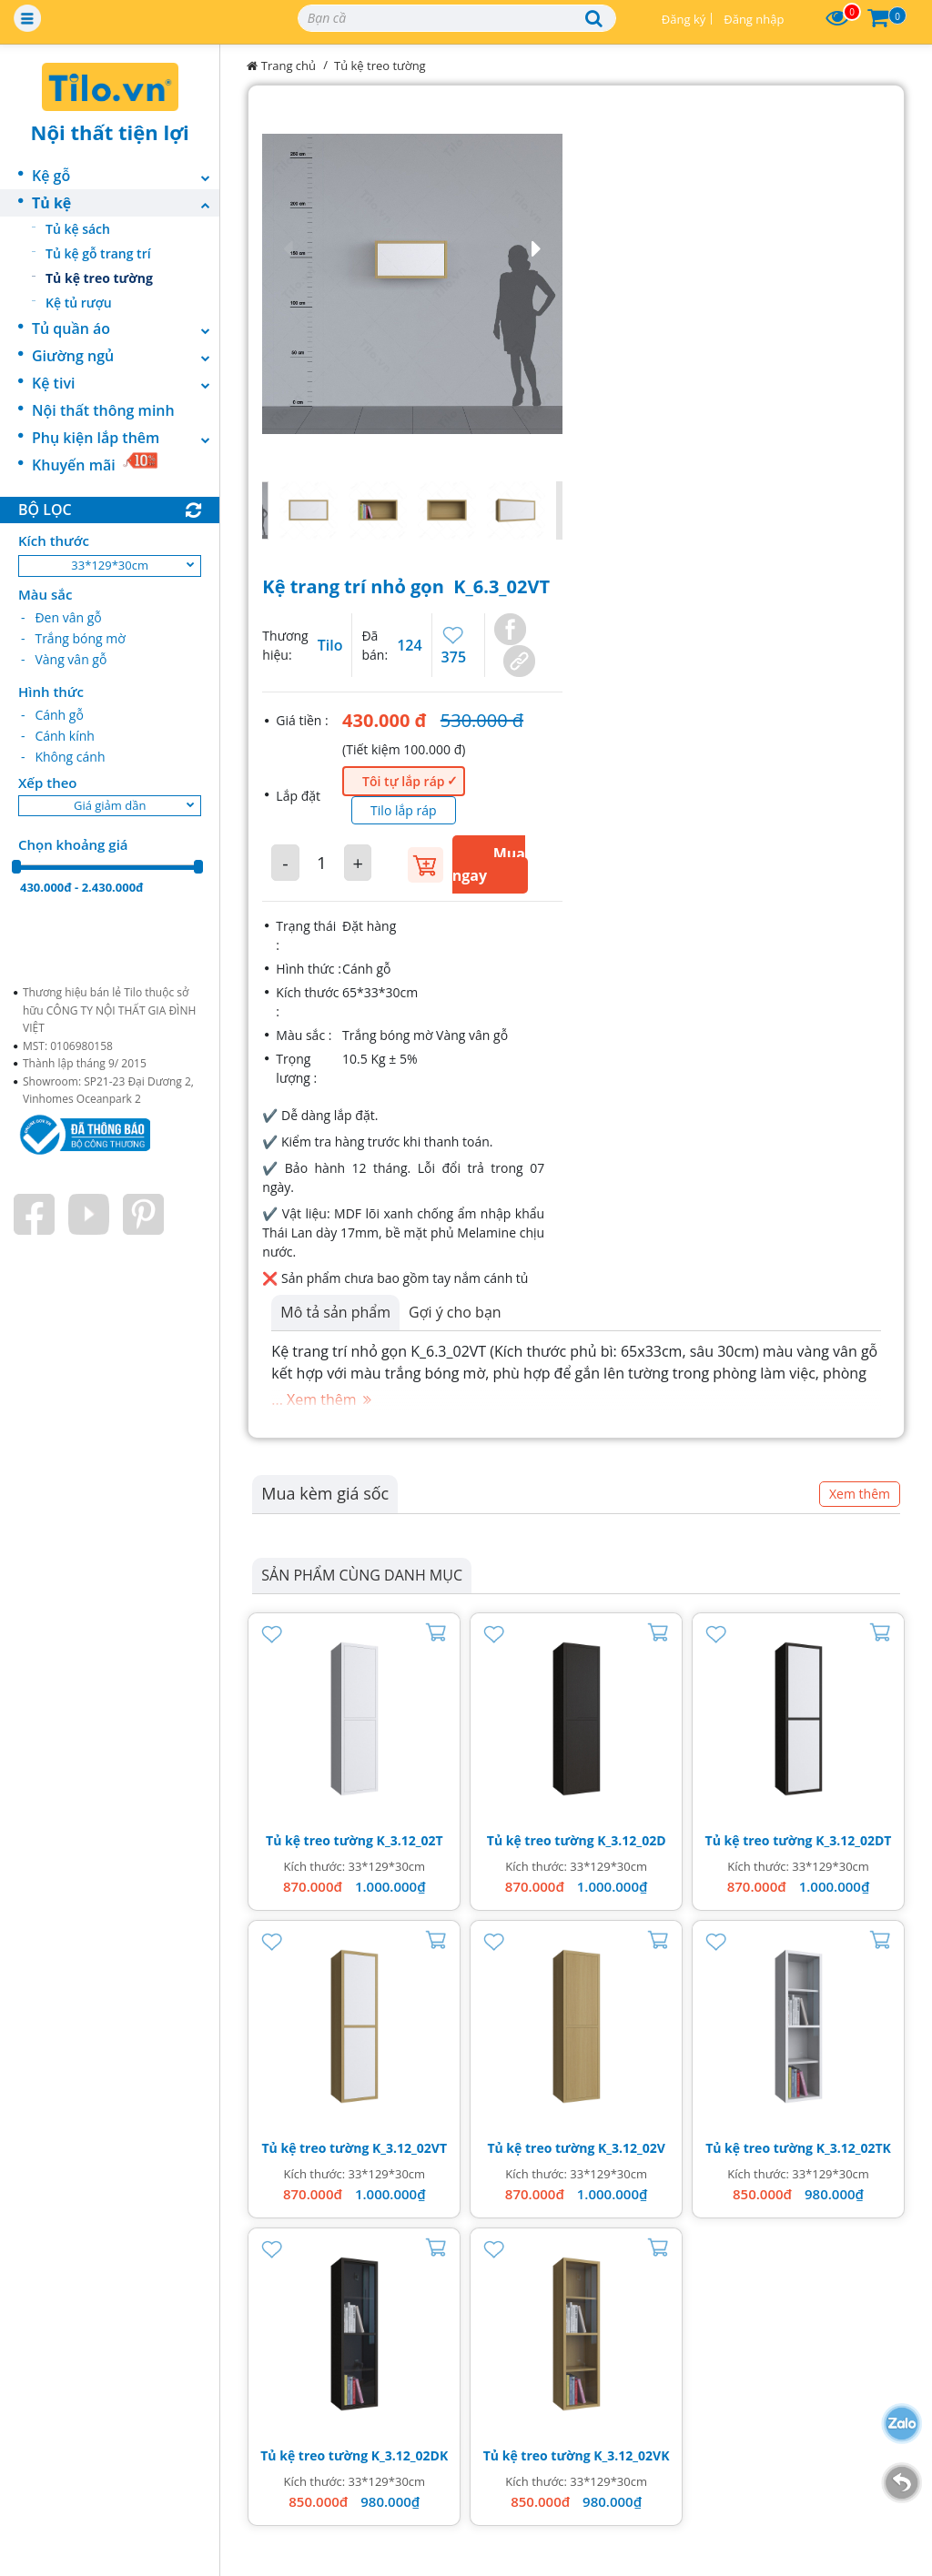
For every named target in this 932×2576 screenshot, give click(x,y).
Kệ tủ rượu (79, 302)
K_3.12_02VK (631, 2455)
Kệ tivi (125, 383)
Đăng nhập (754, 19)
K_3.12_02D (631, 1840)
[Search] (457, 18)
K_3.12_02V (631, 2148)
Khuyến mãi (95, 463)
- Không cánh (63, 756)
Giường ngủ (125, 356)
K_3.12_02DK (410, 2455)
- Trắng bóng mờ (73, 638)
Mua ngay (488, 864)
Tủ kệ (125, 203)
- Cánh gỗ (52, 714)
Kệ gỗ (125, 176)
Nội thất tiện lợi (110, 132)
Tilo (330, 645)
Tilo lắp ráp (403, 810)
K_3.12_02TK (853, 2148)
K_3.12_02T (410, 1840)
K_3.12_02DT (853, 1840)
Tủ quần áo (125, 328)
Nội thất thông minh (103, 410)
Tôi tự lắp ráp (403, 781)
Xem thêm (859, 1493)
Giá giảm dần (110, 805)
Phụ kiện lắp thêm (125, 438)
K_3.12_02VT (409, 2148)
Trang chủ (281, 65)
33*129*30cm (109, 565)
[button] (412, 249)
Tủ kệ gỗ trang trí (98, 253)
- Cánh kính (58, 735)
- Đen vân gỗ (61, 617)
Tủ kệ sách (78, 228)
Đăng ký (683, 19)
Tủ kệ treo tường (99, 278)
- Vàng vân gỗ (63, 659)
